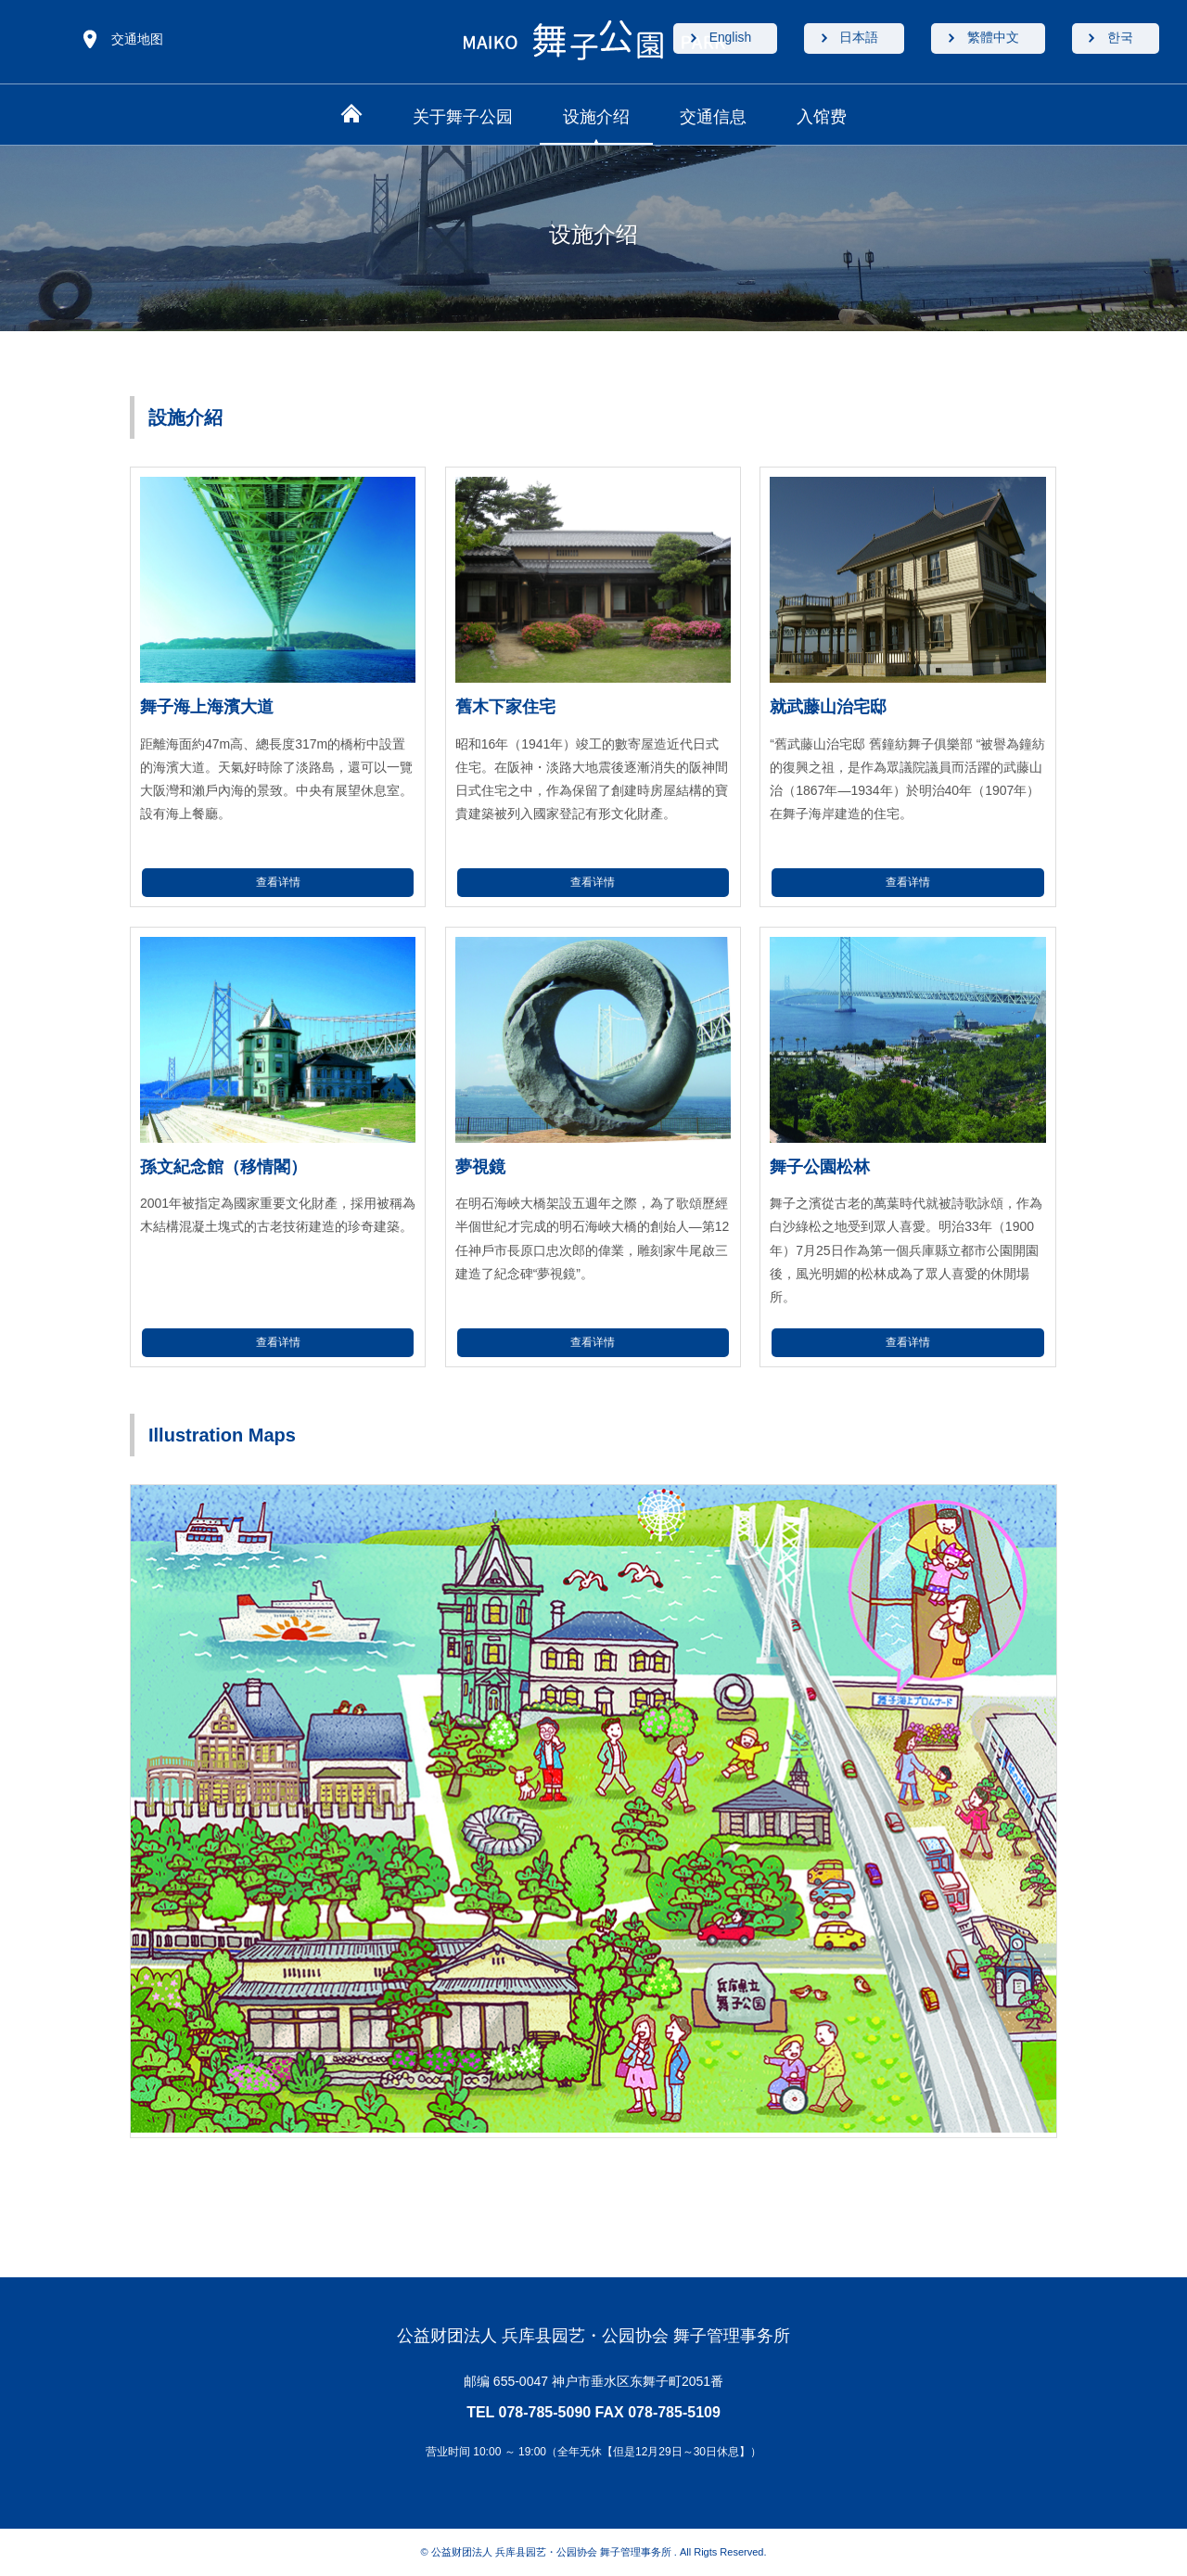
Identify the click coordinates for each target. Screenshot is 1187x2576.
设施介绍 (596, 117)
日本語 (850, 39)
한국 (1118, 39)
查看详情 (278, 882)
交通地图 (137, 39)
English (717, 39)
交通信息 (713, 117)
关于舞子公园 (463, 117)
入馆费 (822, 117)
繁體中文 (988, 39)
